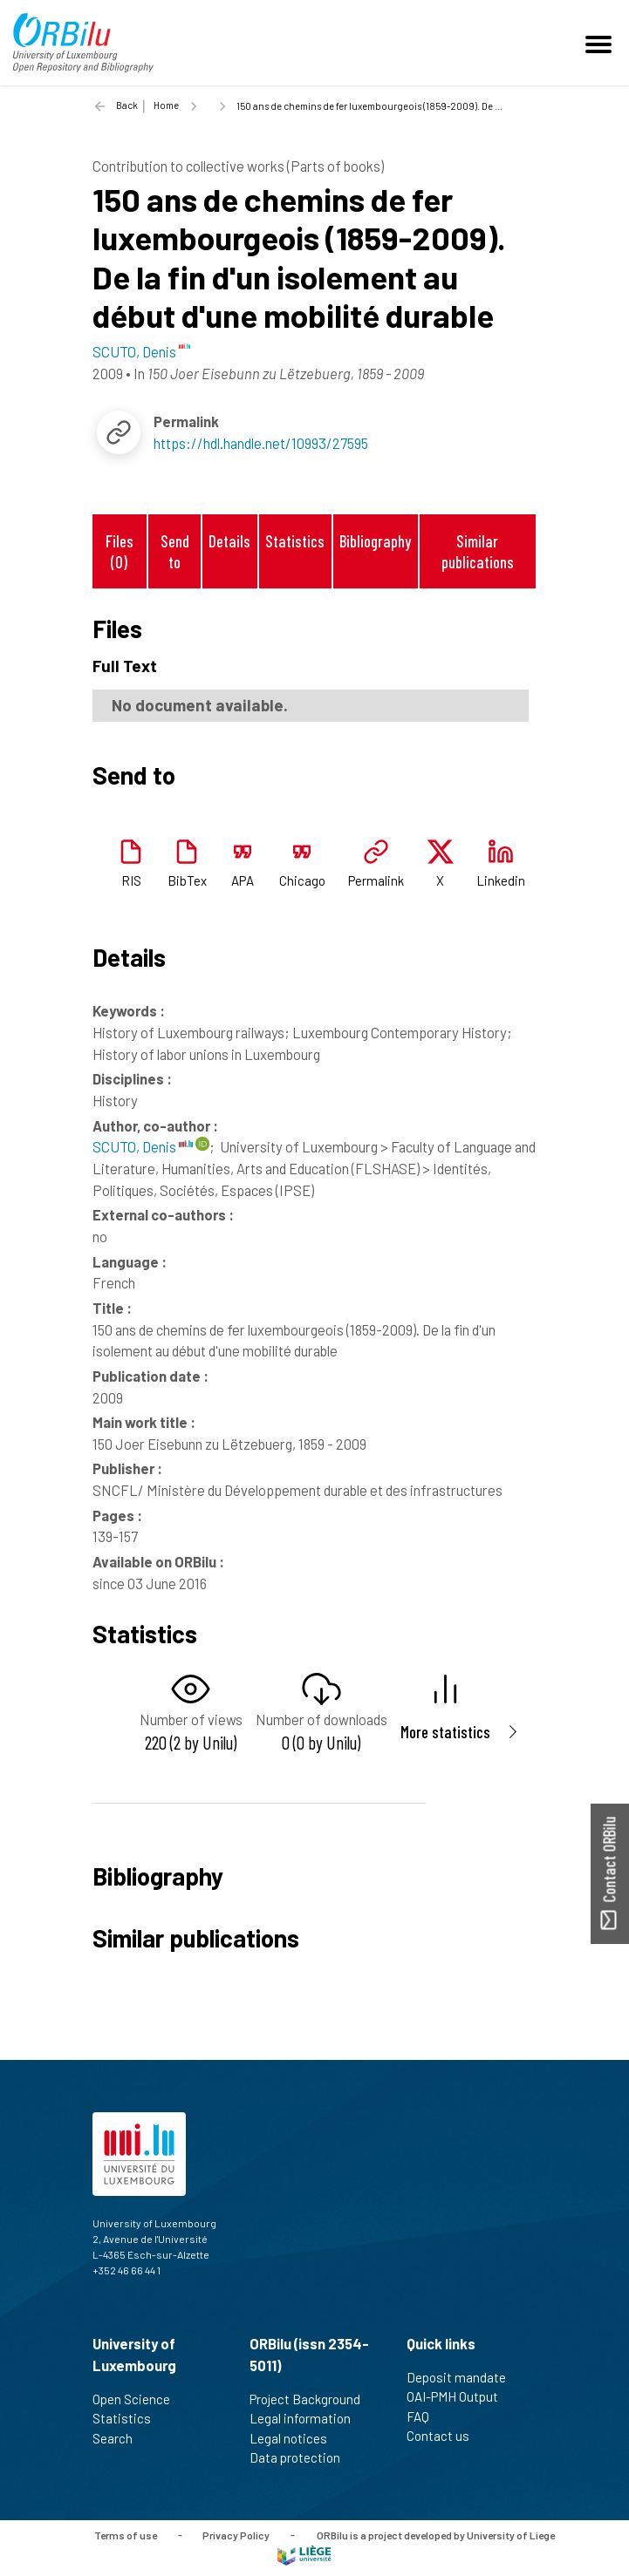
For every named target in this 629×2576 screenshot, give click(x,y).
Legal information (308, 2418)
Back (127, 105)
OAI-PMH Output (460, 2396)
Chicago (302, 880)
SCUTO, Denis (142, 1146)
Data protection (302, 2457)
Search (119, 2438)
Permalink (376, 880)
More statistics (445, 1732)
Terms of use (125, 2534)
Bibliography (375, 541)
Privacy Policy (236, 2534)
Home (166, 105)
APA (242, 880)
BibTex (187, 880)
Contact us (445, 2435)
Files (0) (119, 551)
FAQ (425, 2416)
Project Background (312, 2399)
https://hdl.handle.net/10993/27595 (261, 443)
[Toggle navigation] (601, 43)
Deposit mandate (464, 2377)
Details (229, 541)
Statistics (295, 541)
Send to (175, 551)
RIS (131, 880)
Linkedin (500, 880)
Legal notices (296, 2438)
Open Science (138, 2399)
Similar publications (477, 551)
